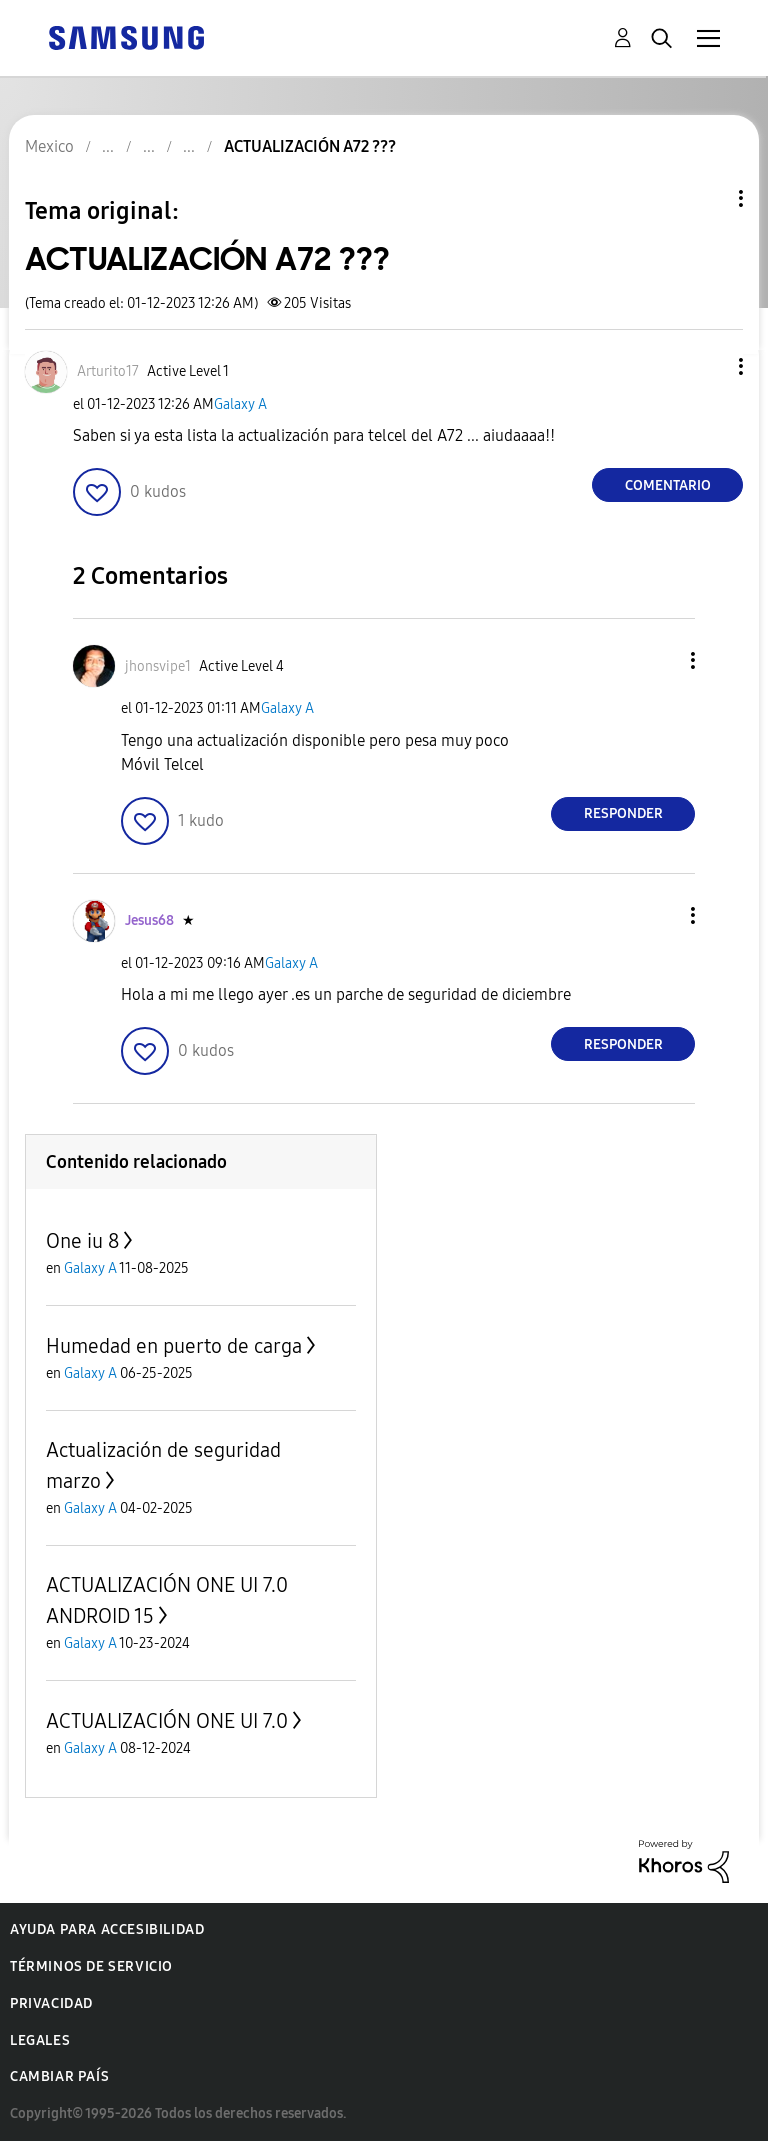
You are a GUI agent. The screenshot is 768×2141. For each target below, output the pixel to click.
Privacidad (51, 2003)
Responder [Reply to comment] (623, 813)
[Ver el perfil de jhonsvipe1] (158, 666)
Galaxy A (240, 404)
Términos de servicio (91, 1966)
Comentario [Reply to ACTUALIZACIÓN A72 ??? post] (668, 485)
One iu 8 (82, 1241)
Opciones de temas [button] (707, 198)
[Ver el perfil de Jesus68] (149, 920)
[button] (708, 366)
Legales (40, 2040)
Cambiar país (59, 2076)
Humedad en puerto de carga (174, 1346)
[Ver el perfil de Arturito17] (108, 371)
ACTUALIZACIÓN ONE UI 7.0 (167, 1721)
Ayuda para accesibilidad (107, 1929)
